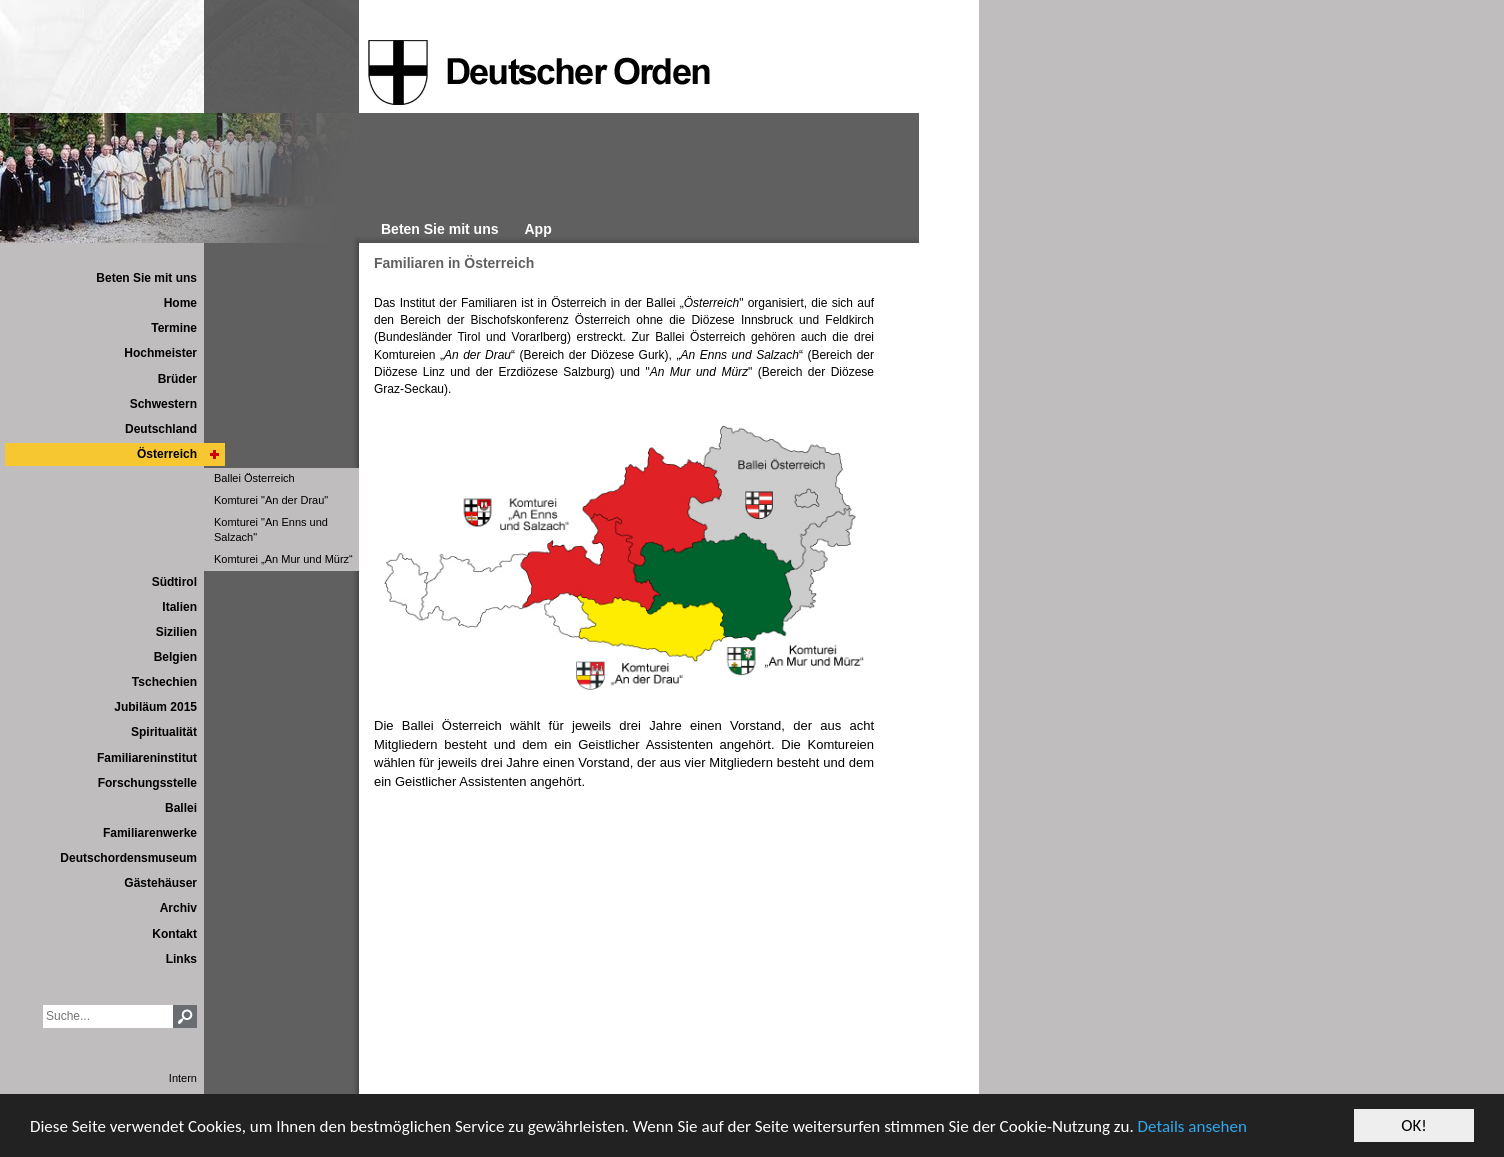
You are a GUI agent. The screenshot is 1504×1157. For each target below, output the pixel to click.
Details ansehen (1192, 1126)
